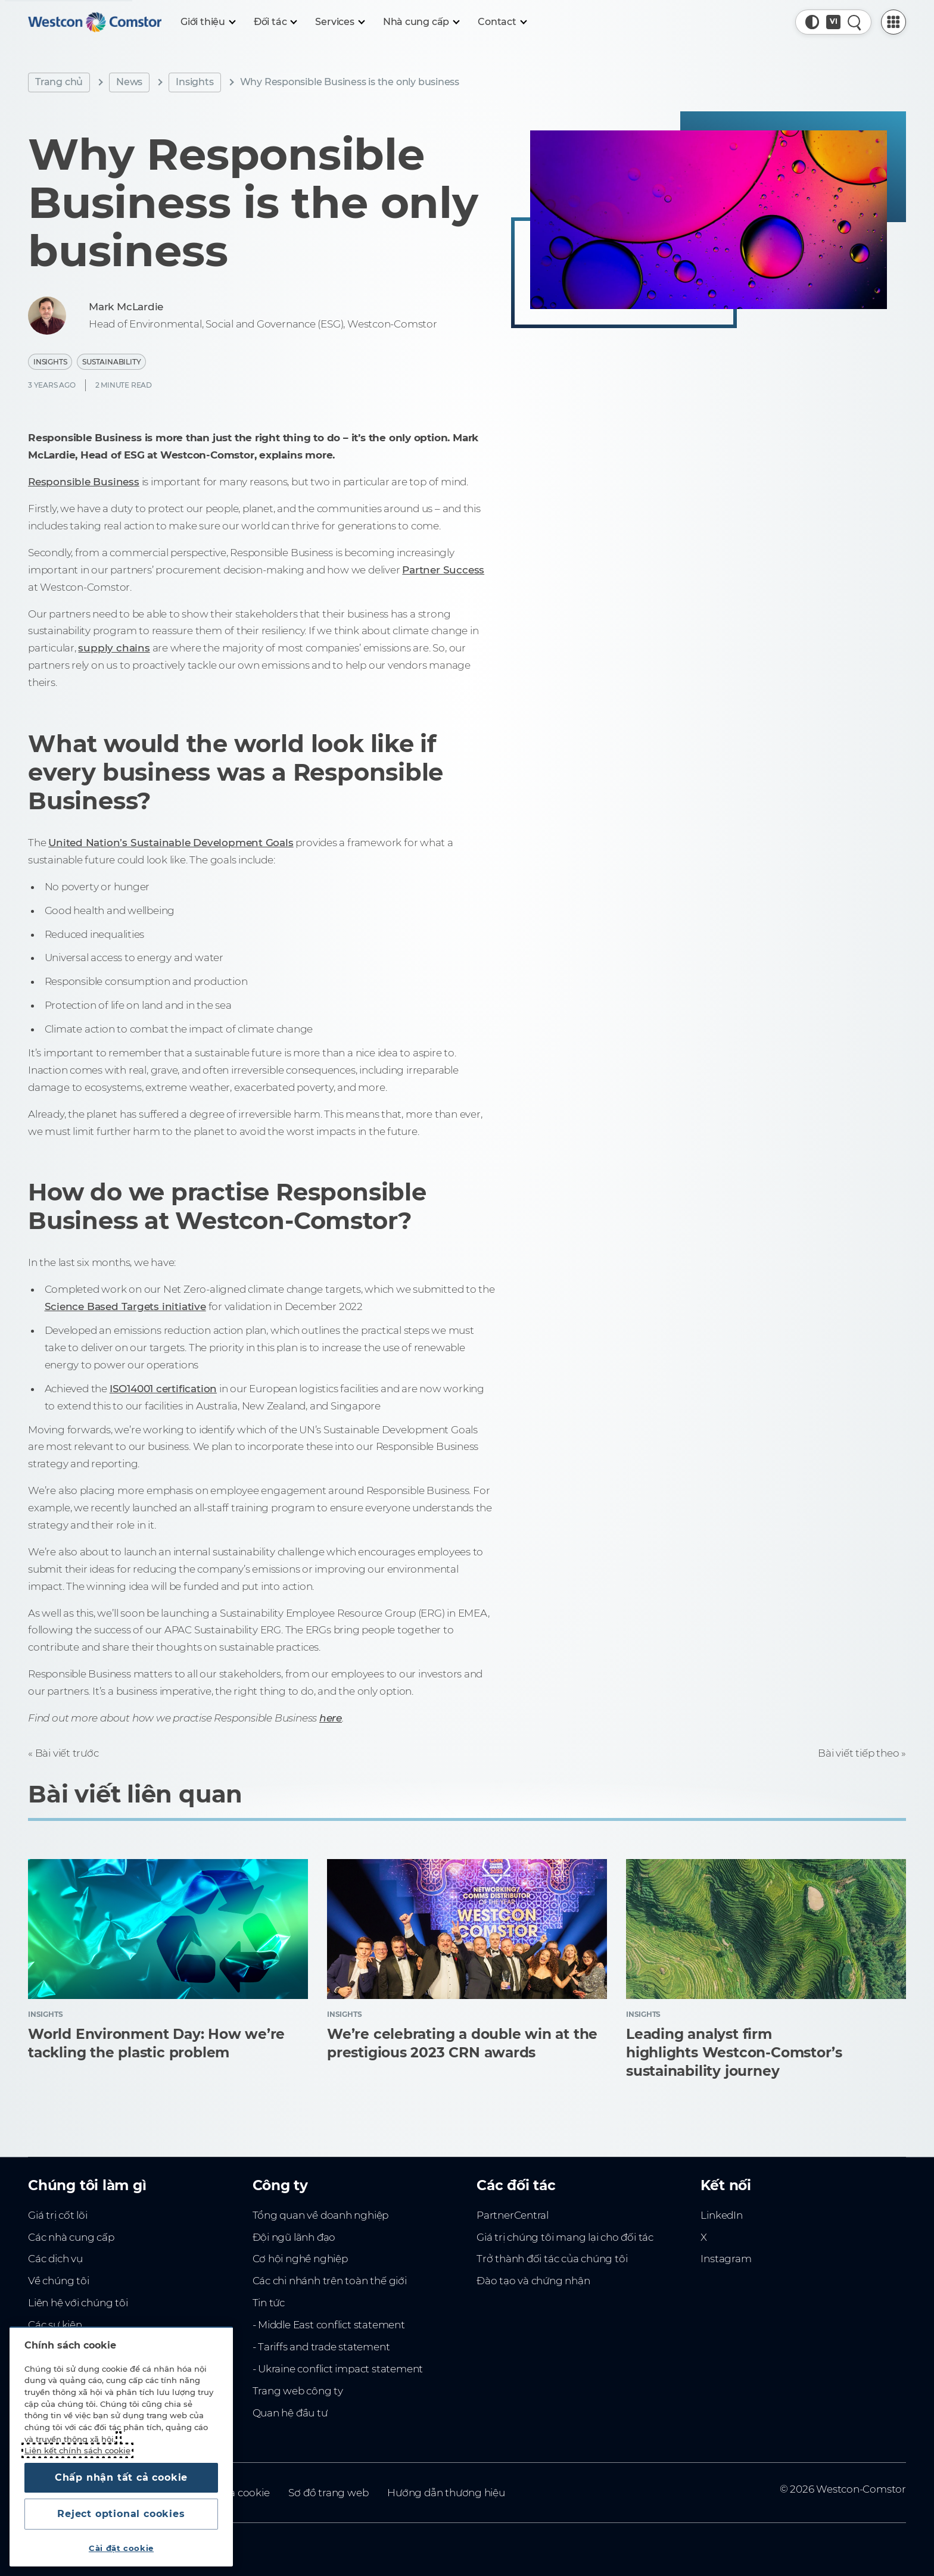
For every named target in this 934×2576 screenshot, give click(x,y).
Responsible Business (83, 482)
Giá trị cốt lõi (58, 2215)
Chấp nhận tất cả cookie (121, 2477)
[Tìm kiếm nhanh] (855, 22)
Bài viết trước (67, 1753)
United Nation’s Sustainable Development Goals (170, 843)
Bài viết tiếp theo (858, 1753)
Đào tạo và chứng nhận (533, 2281)
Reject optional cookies (121, 2513)
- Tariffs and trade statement (321, 2347)
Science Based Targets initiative (125, 1306)
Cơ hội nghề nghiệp (300, 2259)
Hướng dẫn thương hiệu (446, 2493)
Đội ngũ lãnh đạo (294, 2237)
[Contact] (502, 22)
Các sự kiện (55, 2325)
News (129, 82)
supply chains (114, 648)
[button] (812, 22)
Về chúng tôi (58, 2281)
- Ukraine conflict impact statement (338, 2369)
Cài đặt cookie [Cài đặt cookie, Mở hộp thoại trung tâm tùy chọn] (121, 2548)
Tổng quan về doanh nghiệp (321, 2215)
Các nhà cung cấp (71, 2237)
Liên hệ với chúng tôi (78, 2303)
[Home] (94, 22)
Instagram (725, 2259)
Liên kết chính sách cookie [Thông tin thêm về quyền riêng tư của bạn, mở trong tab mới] (77, 2450)
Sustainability (111, 361)
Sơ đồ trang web (328, 2493)
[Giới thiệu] (207, 22)
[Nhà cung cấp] (421, 22)
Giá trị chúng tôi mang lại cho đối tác (565, 2237)
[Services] (339, 22)
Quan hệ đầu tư (290, 2413)
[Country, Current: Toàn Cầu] (833, 22)
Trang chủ (59, 82)
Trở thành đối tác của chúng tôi (552, 2259)
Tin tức (269, 2303)
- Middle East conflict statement (329, 2325)
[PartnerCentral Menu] (893, 22)
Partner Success (443, 570)
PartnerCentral (513, 2215)
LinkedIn (721, 2215)
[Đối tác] (275, 22)
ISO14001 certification (163, 1389)
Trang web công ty (298, 2391)
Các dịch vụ (55, 2259)
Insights (194, 82)
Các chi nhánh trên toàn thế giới (330, 2281)
